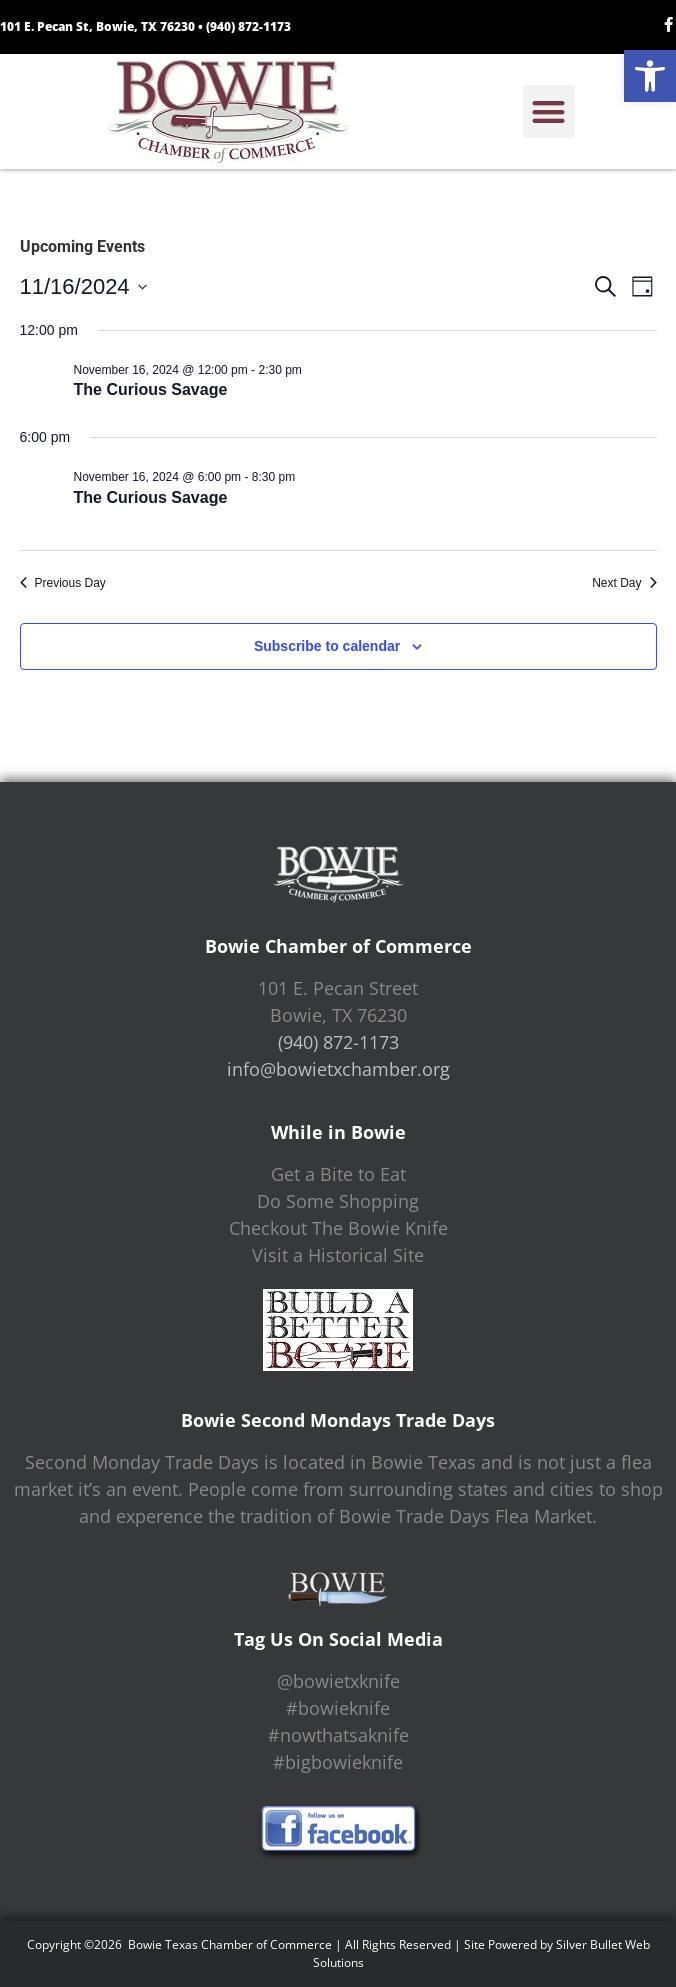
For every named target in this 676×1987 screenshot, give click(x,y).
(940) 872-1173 (248, 26)
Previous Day (63, 583)
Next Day (624, 583)
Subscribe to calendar (327, 646)
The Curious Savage (151, 389)
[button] (650, 76)
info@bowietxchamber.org (338, 1069)
